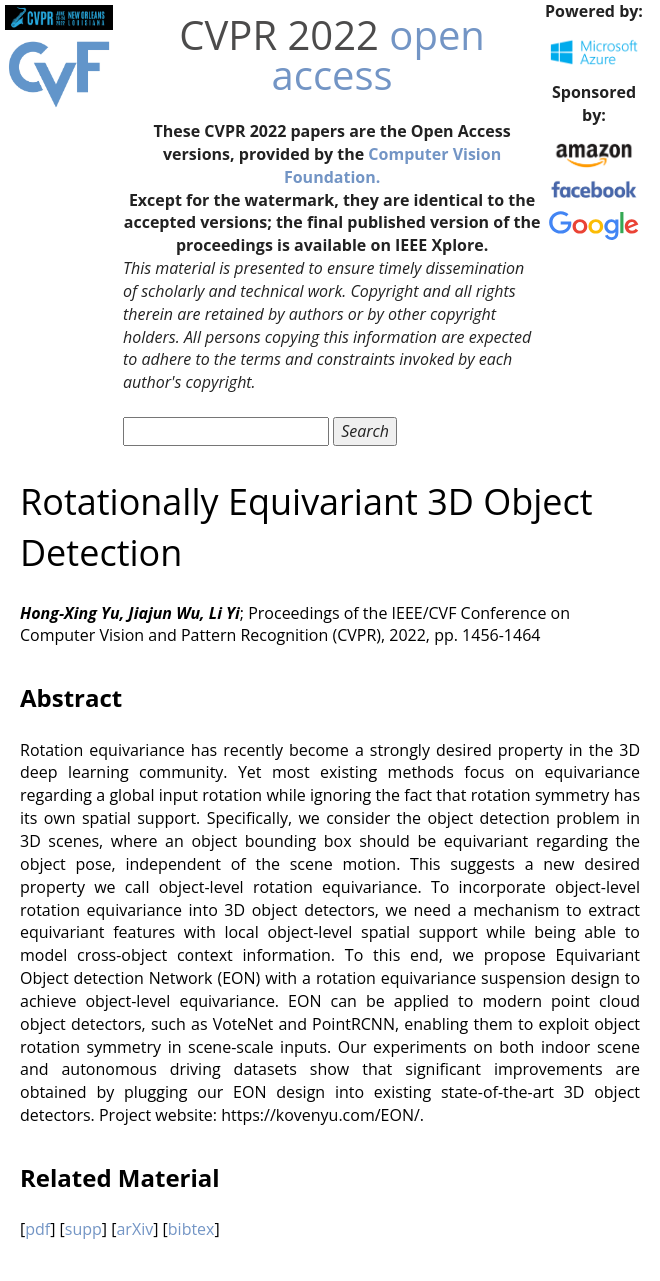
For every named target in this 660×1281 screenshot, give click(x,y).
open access (378, 54)
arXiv (134, 1229)
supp (83, 1229)
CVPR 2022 (279, 34)
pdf (37, 1229)
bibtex (191, 1229)
